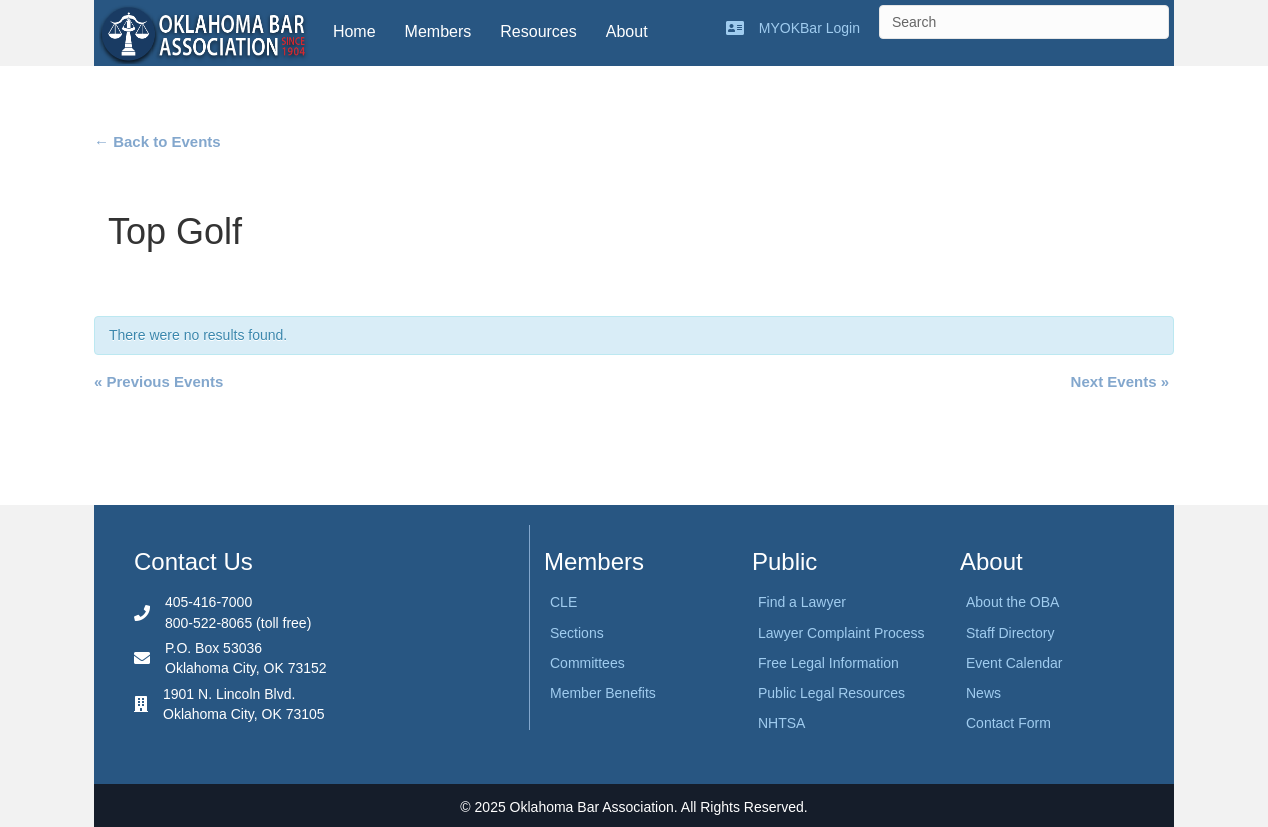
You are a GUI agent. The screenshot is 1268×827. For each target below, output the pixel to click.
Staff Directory (1010, 633)
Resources (538, 31)
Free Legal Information (828, 663)
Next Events (1120, 381)
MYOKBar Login (809, 28)
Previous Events (158, 381)
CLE (563, 602)
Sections (577, 633)
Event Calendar (1014, 663)
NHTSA (781, 723)
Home (354, 31)
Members (438, 31)
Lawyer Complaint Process (841, 633)
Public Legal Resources (831, 693)
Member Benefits (603, 693)
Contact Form (1008, 723)
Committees (587, 663)
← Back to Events (157, 141)
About (627, 31)
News (983, 693)
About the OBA (1012, 602)
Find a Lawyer (802, 602)
